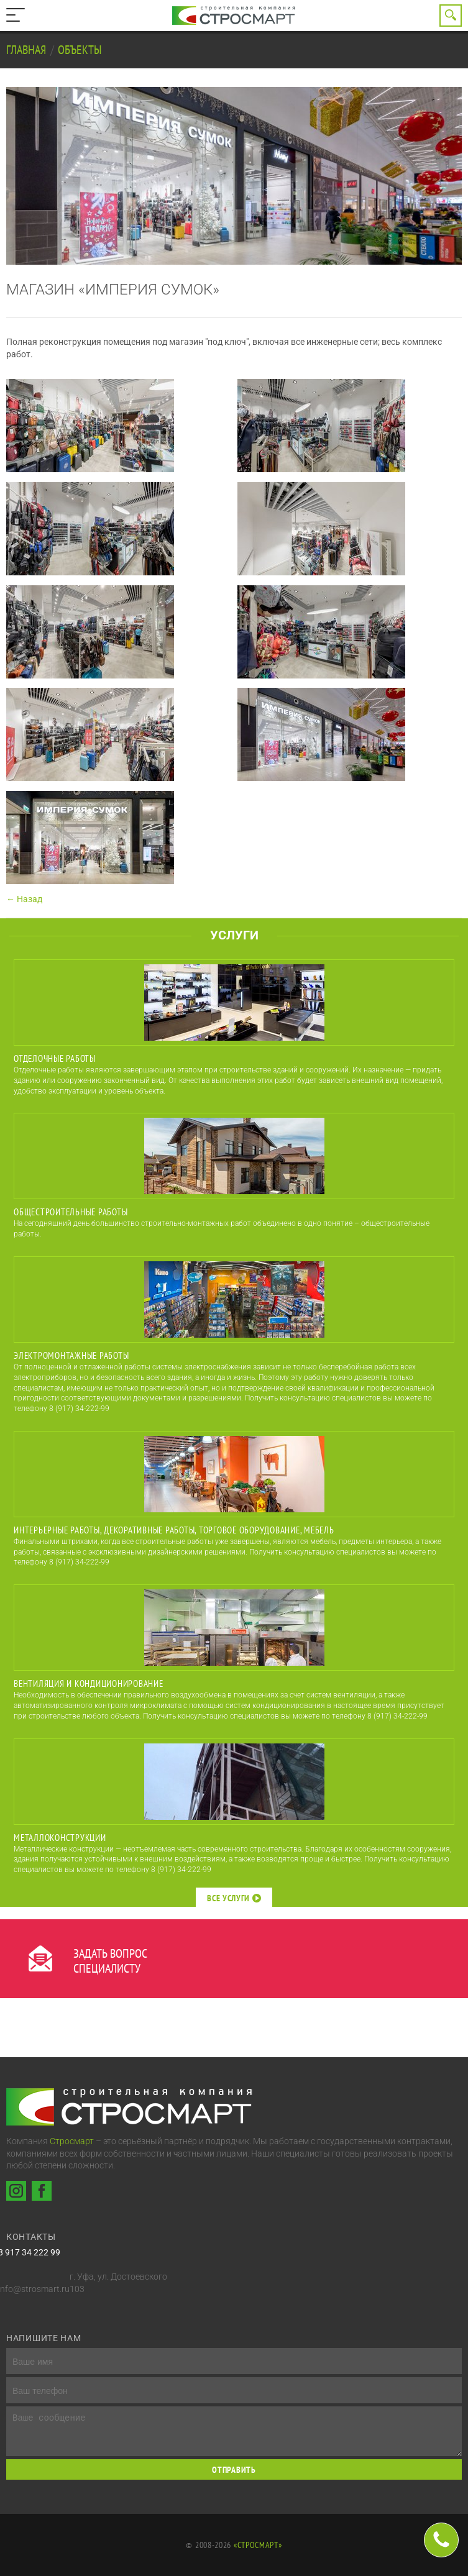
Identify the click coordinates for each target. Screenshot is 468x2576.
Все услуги (234, 1898)
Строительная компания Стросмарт (234, 15)
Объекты (79, 50)
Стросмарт (72, 2141)
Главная (27, 50)
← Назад (24, 899)
